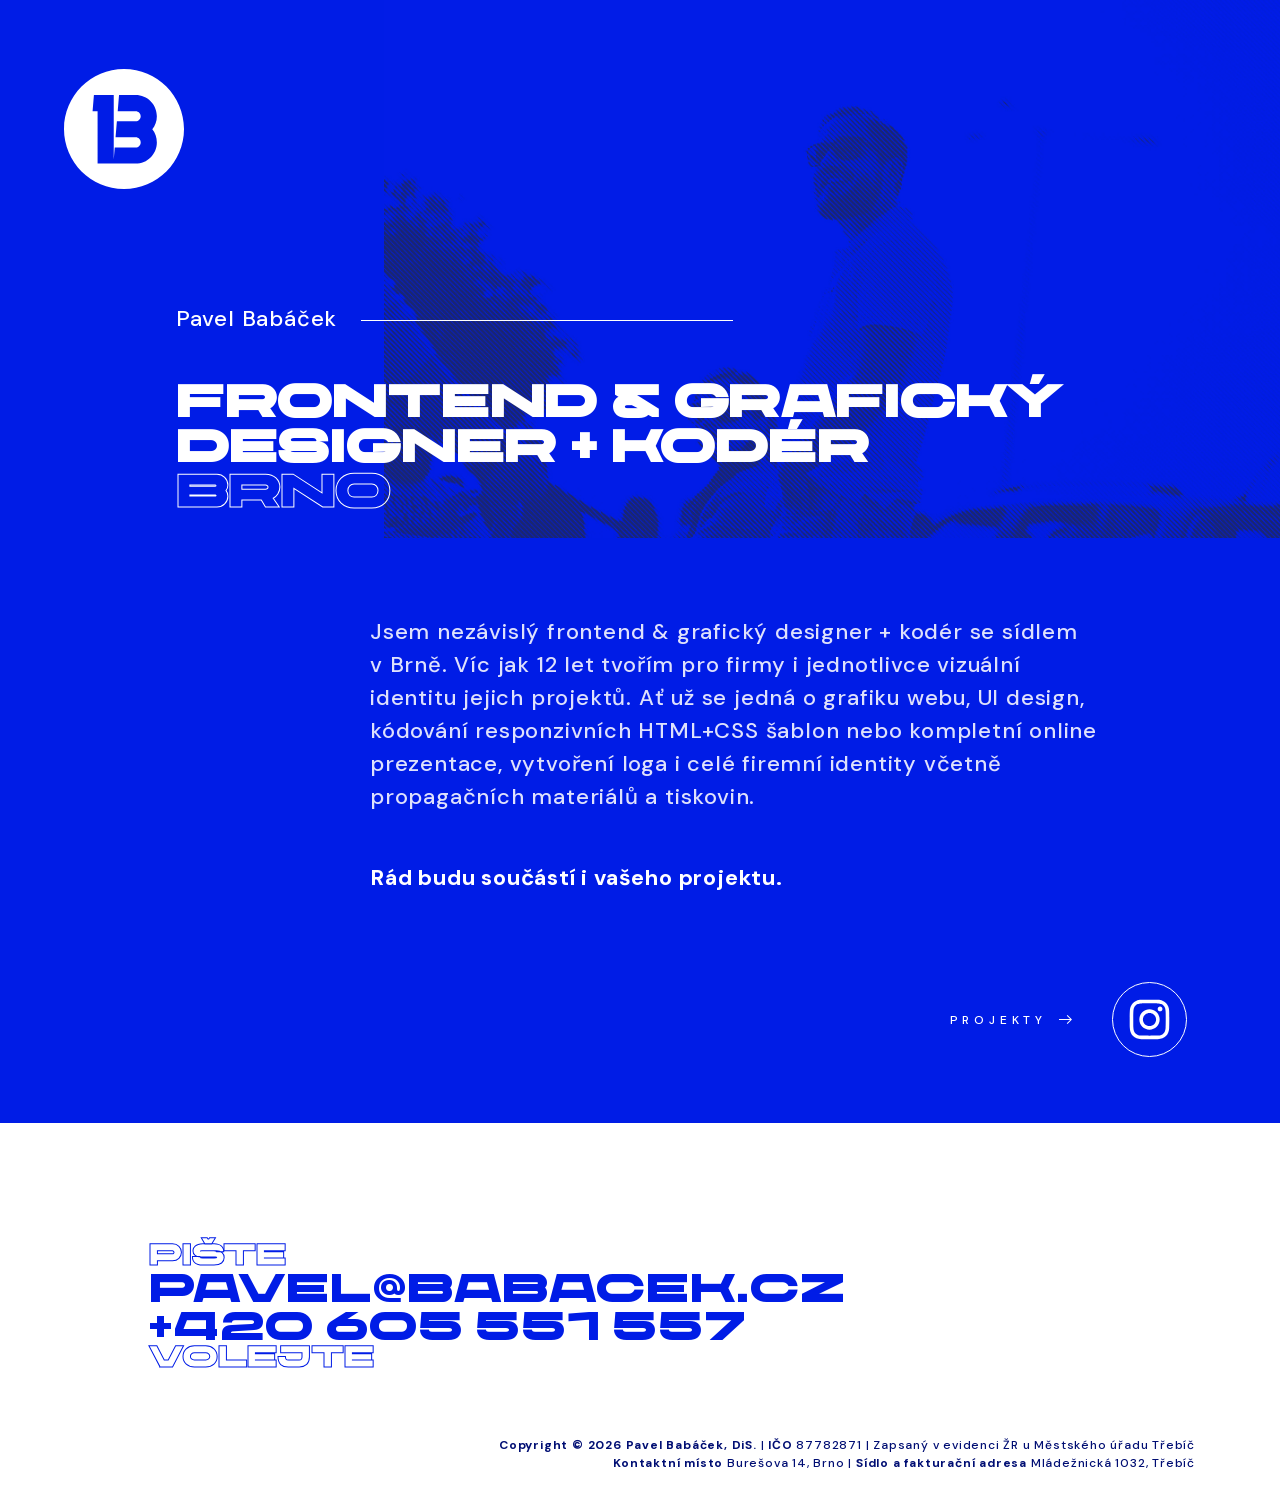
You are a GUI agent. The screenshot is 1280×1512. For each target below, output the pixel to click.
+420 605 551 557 (448, 1326)
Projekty (1011, 1020)
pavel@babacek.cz (497, 1288)
